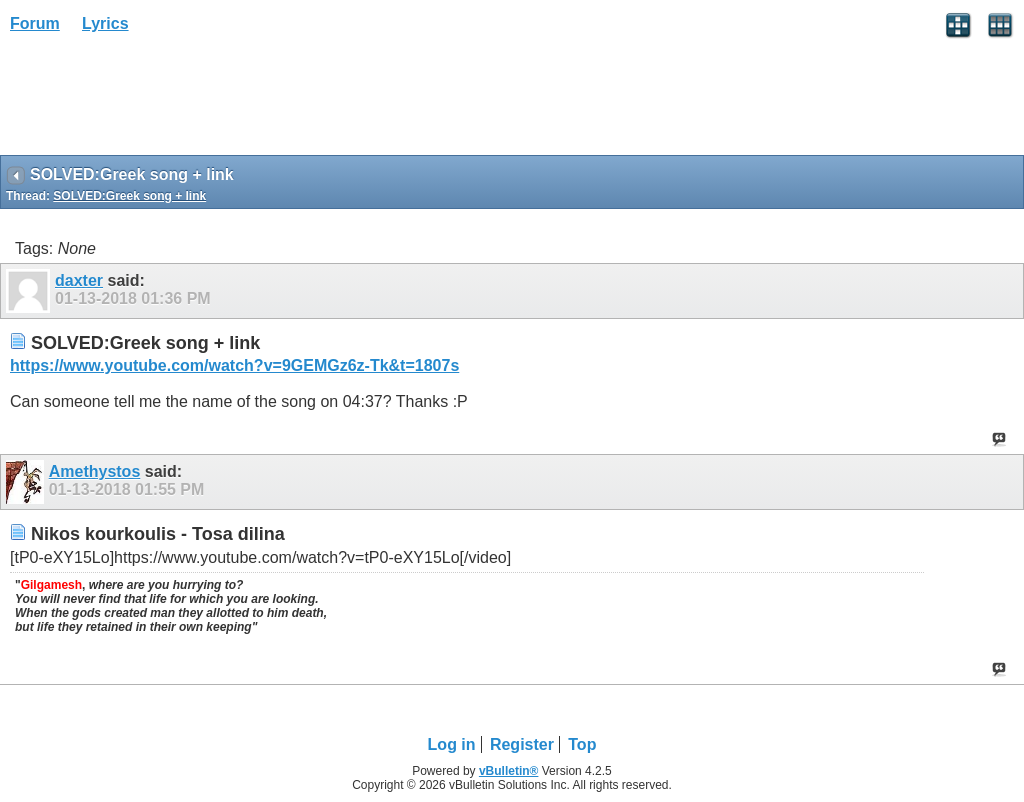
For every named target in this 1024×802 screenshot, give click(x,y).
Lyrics (105, 23)
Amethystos (95, 471)
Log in (452, 744)
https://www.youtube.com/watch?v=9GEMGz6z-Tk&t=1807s (234, 365)
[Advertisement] (160, 101)
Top (582, 744)
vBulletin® (509, 771)
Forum (35, 23)
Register (522, 744)
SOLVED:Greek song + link (129, 196)
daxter (79, 280)
